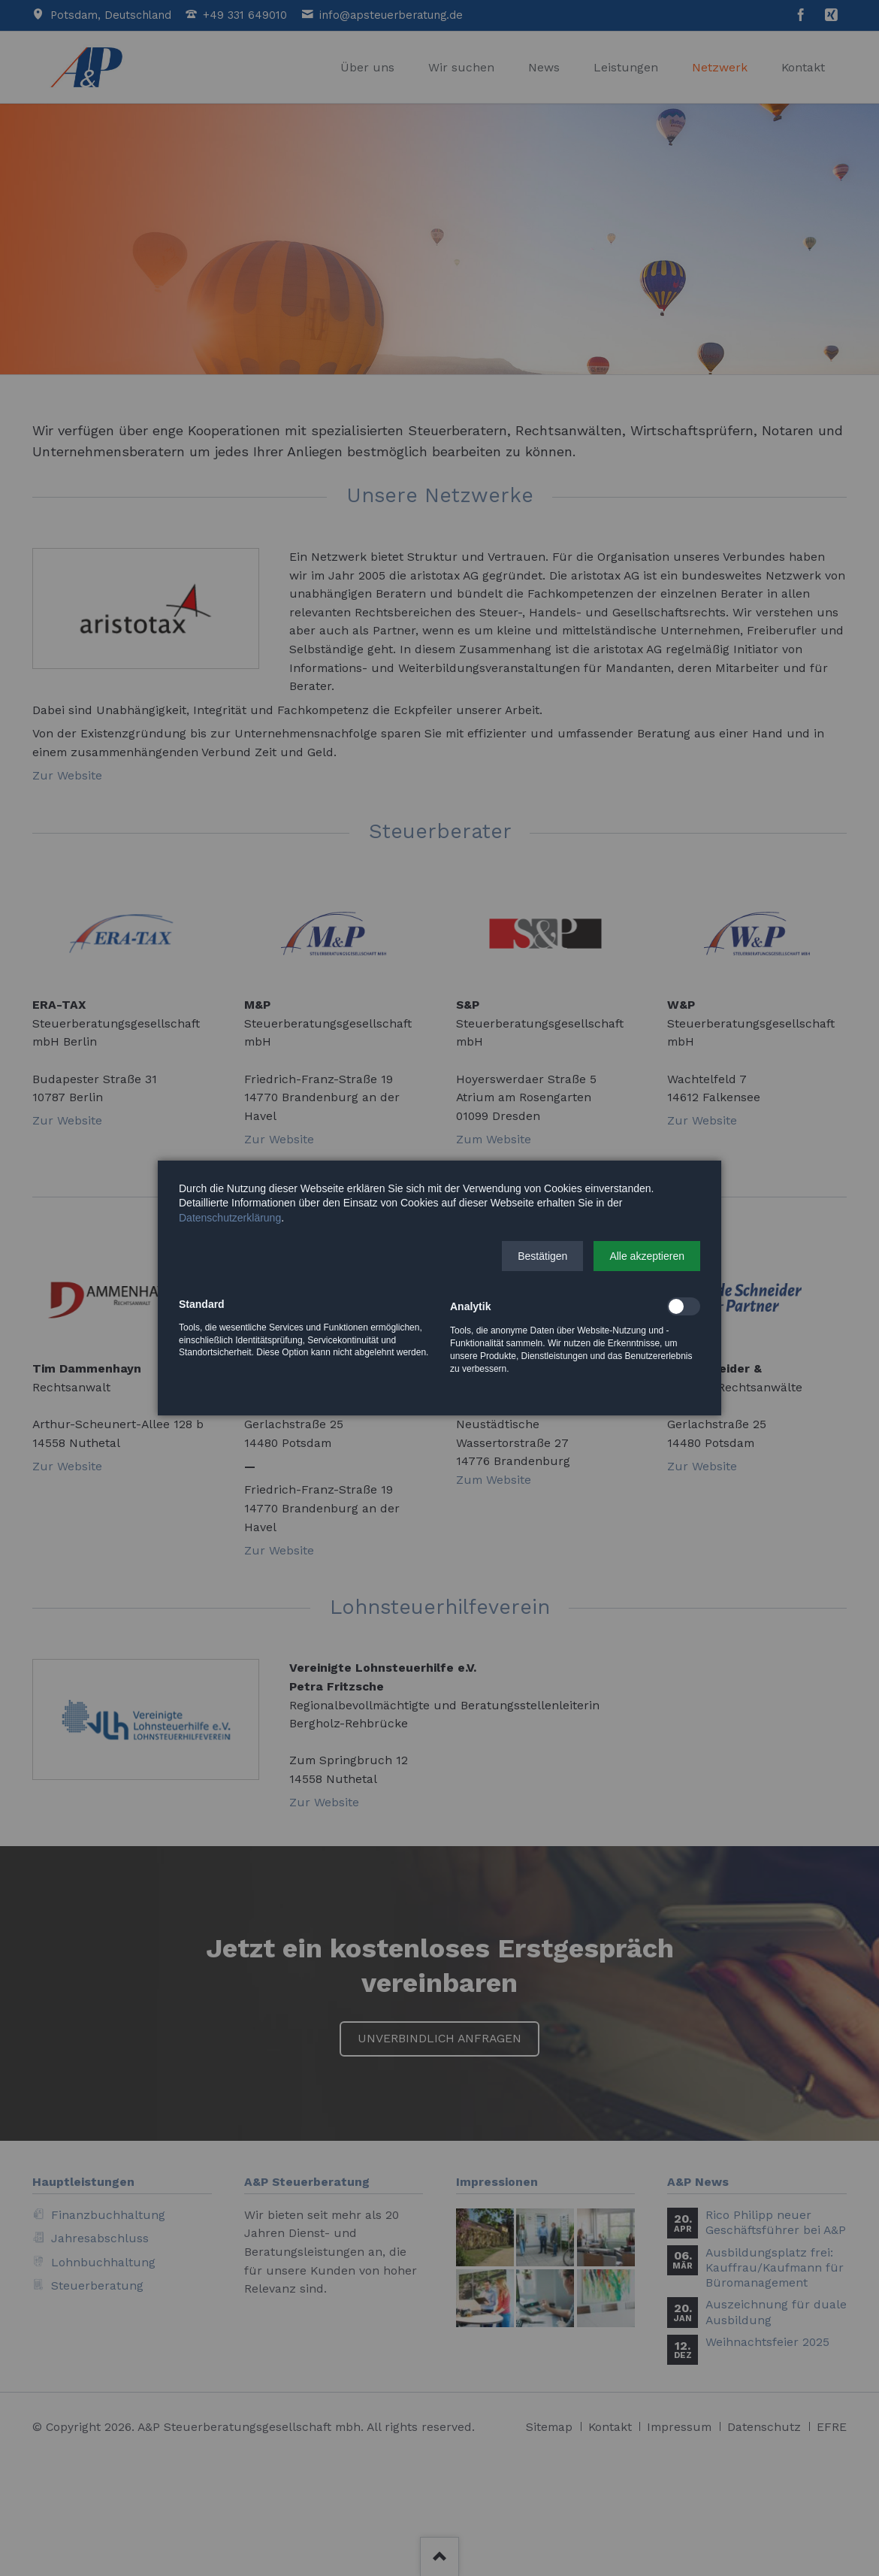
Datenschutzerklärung (230, 1218)
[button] (542, 1256)
